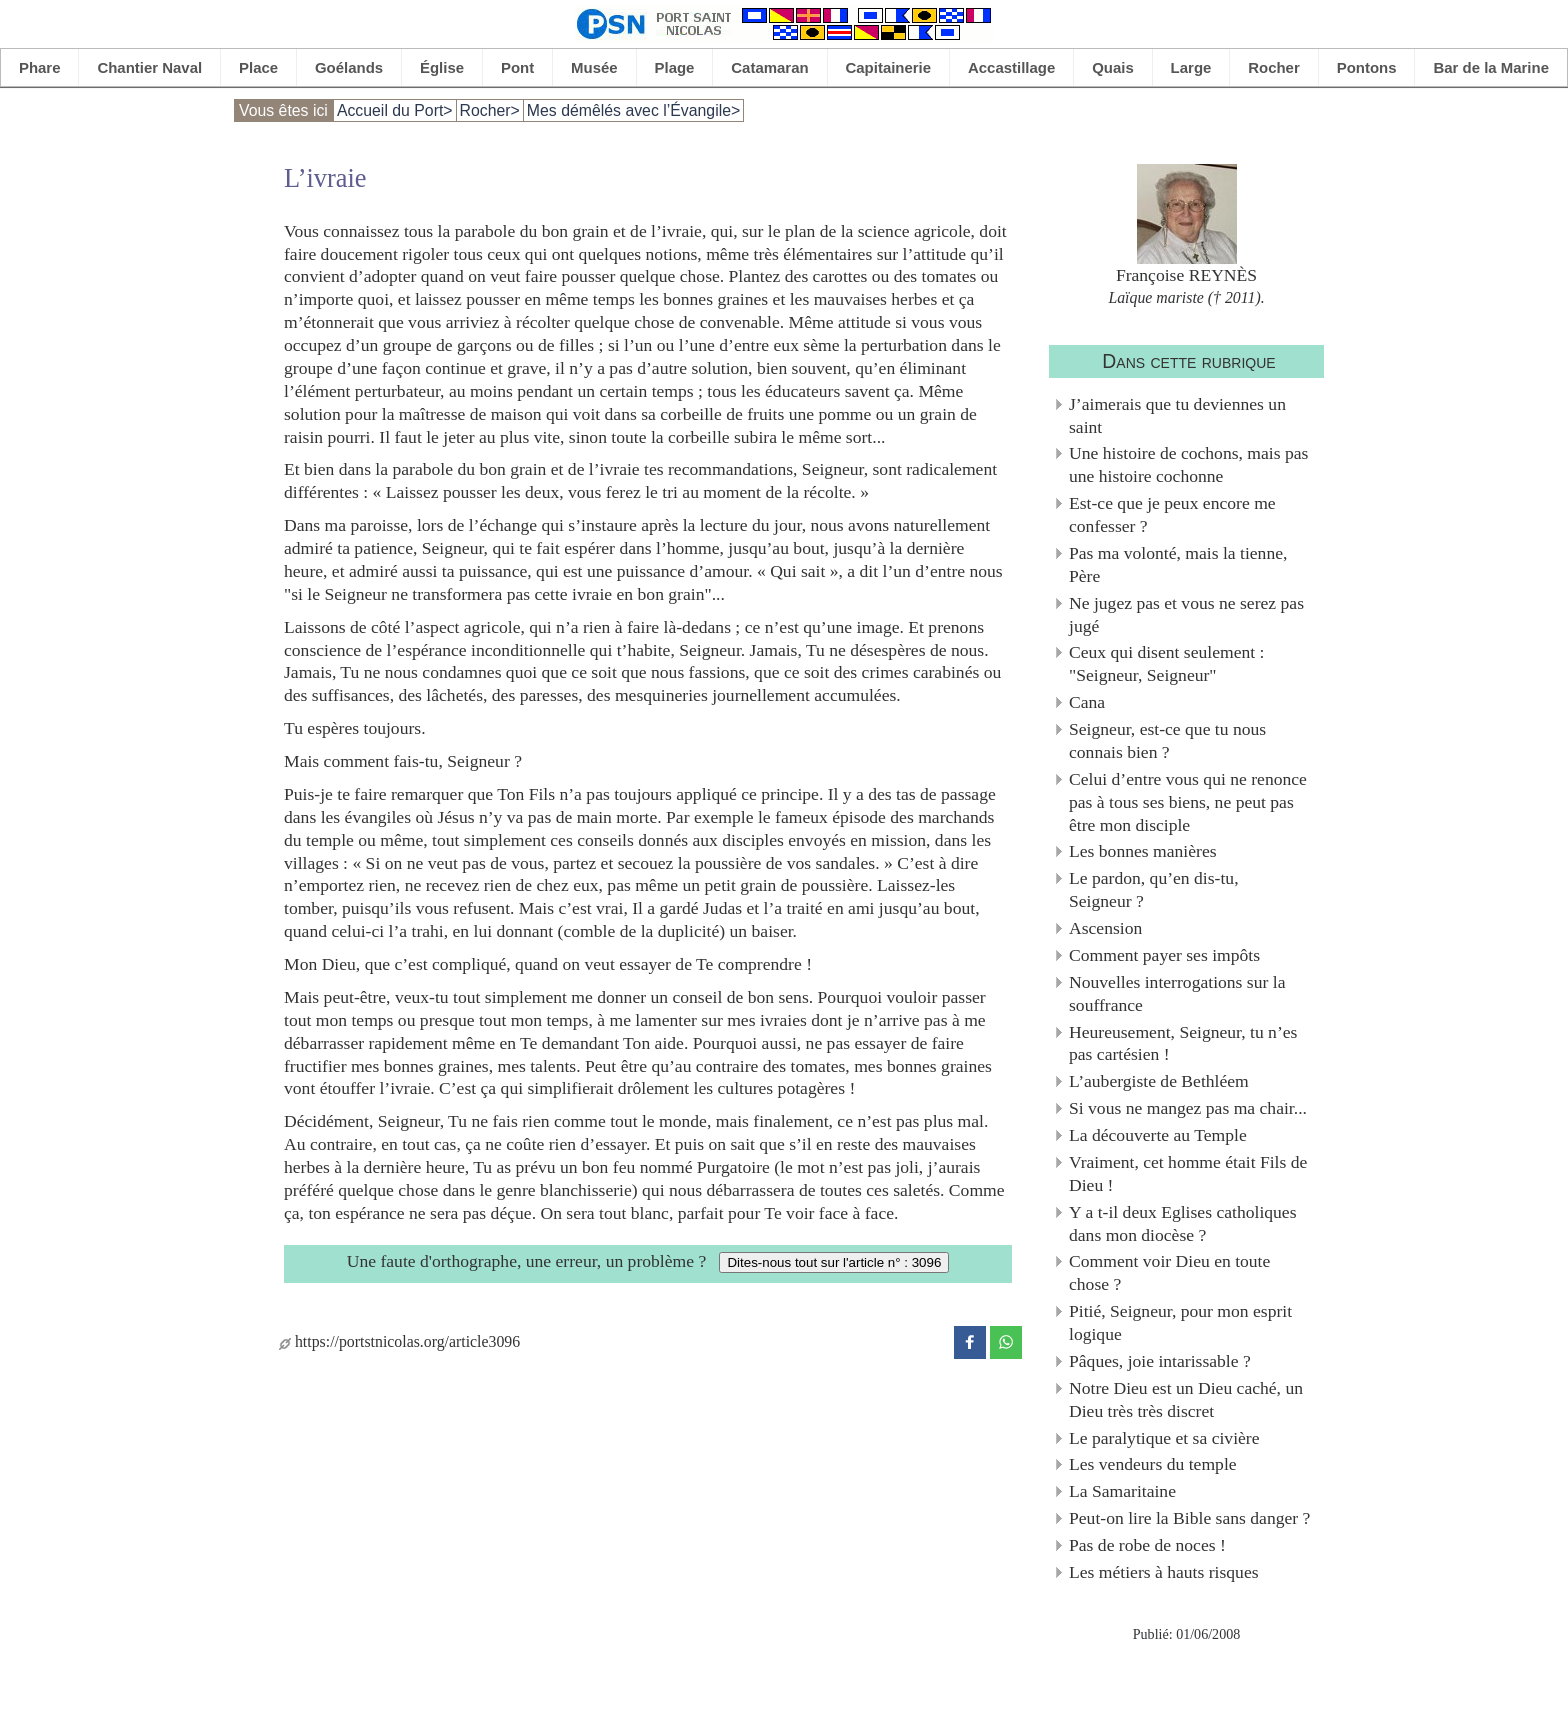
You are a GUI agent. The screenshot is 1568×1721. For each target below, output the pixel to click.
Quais (1113, 67)
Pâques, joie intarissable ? (1160, 1361)
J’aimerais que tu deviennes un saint (1177, 415)
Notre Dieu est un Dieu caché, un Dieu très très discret (1186, 1399)
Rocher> (490, 110)
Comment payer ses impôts (1164, 955)
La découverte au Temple (1158, 1135)
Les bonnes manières (1143, 851)
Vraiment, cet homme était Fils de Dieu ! (1188, 1173)
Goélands (349, 67)
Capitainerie (889, 67)
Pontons (1367, 67)
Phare (40, 67)
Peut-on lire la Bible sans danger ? (1189, 1518)
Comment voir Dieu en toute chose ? (1169, 1272)
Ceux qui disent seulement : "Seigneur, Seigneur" (1166, 663)
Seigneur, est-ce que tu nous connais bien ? (1167, 740)
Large (1191, 67)
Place (258, 67)
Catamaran (769, 67)
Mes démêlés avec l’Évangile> (633, 110)
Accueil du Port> (395, 110)
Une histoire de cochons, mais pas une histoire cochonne (1188, 464)
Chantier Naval (149, 67)
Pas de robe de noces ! (1147, 1545)
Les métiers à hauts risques (1164, 1572)
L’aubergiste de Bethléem (1159, 1081)
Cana (1087, 702)
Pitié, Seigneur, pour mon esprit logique (1180, 1322)
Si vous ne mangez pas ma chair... (1188, 1108)
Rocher (1274, 67)
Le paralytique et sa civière (1164, 1438)
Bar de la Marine (1491, 67)
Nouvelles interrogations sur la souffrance (1177, 993)
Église (442, 67)
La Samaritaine (1122, 1491)
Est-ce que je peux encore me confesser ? (1172, 514)
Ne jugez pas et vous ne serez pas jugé (1186, 614)
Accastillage (1011, 67)
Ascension (1105, 928)
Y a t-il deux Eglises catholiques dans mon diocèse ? (1183, 1223)
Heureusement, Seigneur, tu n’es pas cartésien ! (1183, 1043)
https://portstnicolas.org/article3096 (399, 1341)
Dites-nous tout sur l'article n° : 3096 (834, 1262)
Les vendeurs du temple (1153, 1464)
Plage (675, 67)
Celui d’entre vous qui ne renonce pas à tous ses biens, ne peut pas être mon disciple (1188, 802)
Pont (517, 67)
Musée (594, 67)
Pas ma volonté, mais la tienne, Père (1178, 564)
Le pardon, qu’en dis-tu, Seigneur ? (1154, 889)
